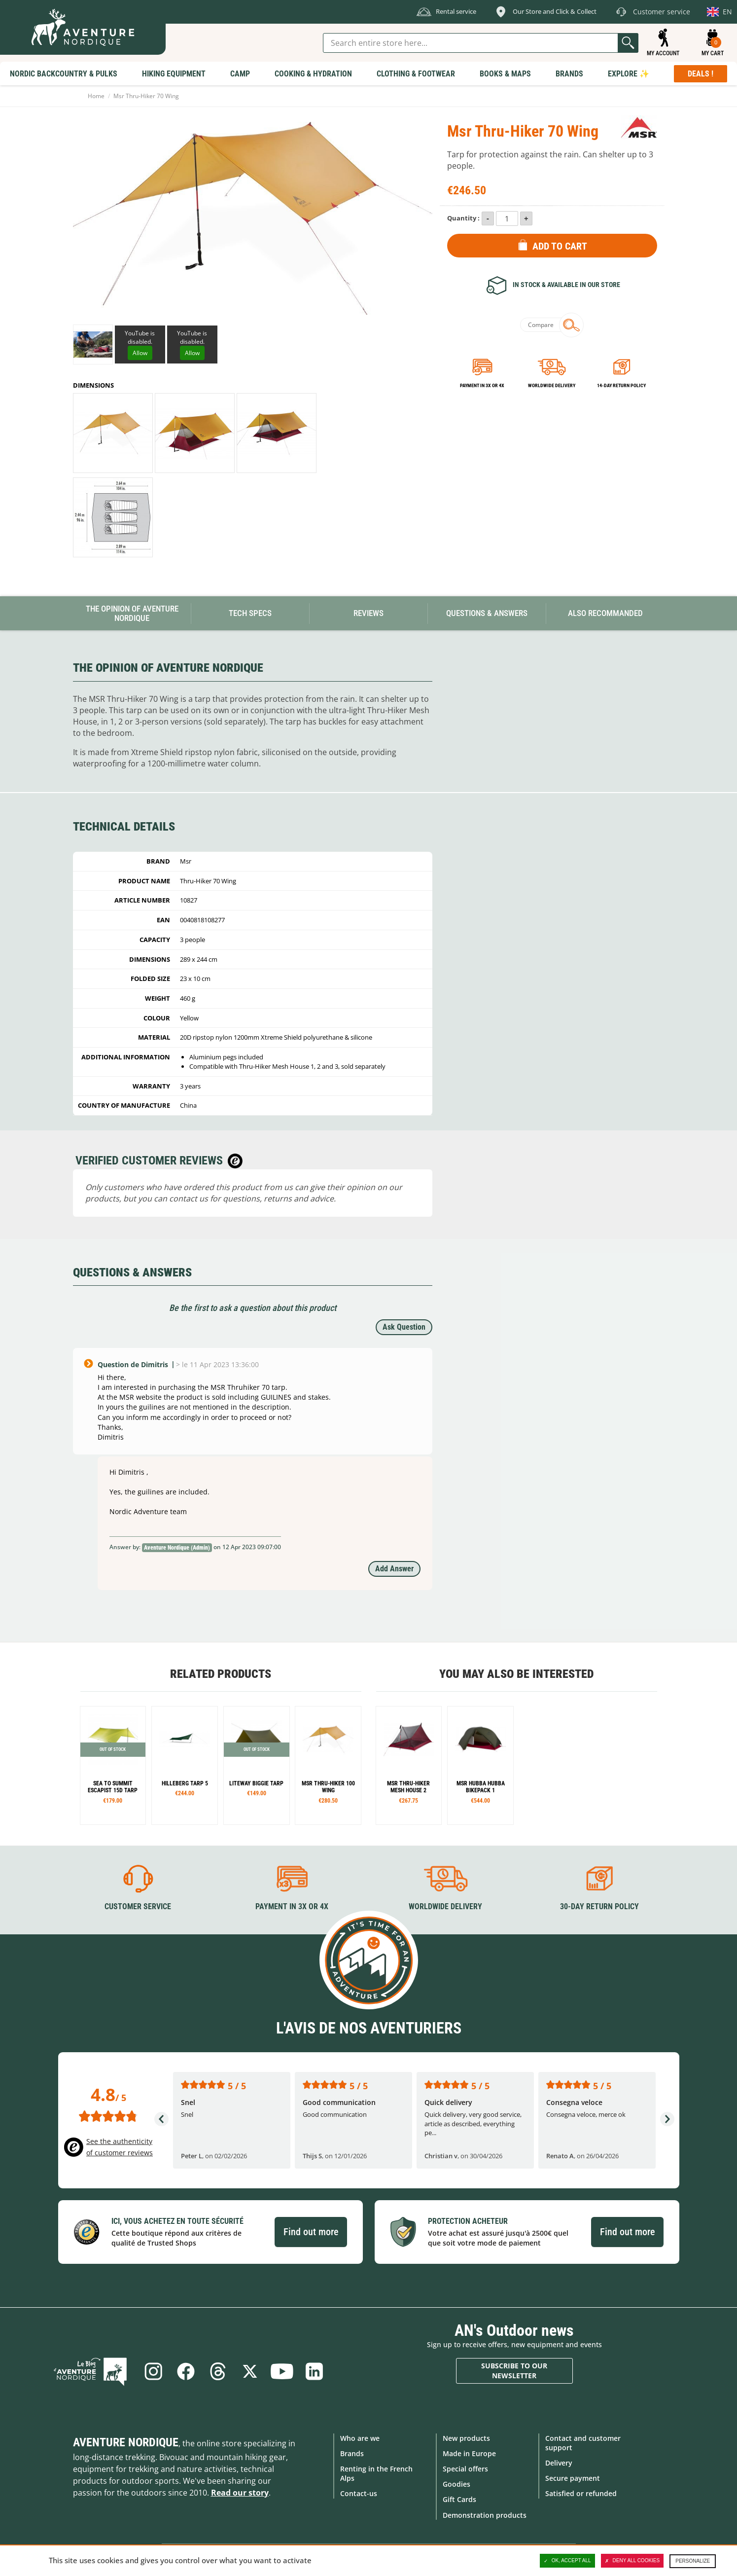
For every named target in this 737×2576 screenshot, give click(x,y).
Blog (92, 2371)
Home (96, 96)
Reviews (368, 613)
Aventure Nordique (125, 2442)
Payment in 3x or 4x (482, 385)
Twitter (250, 2370)
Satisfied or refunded (581, 2493)
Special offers (465, 2468)
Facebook (185, 2370)
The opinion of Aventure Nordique (132, 613)
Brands (352, 2453)
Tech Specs (250, 613)
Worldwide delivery (551, 385)
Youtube (282, 2370)
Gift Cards (459, 2499)
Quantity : (463, 218)
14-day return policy (621, 385)
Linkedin (315, 2370)
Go (628, 43)
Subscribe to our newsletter (514, 2370)
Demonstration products (484, 2514)
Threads (217, 2370)
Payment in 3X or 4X (291, 1906)
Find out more (310, 2232)
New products (466, 2437)
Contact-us (358, 2493)
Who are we (360, 2437)
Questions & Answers (486, 613)
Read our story (240, 2492)
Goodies (456, 2484)
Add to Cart (559, 246)
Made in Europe (469, 2453)
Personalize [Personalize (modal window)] (692, 2561)
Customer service (138, 1906)
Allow (140, 353)
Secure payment (572, 2478)
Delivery (558, 2462)
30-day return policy (599, 1906)
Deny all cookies (632, 2561)
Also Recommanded (605, 613)
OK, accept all (567, 2561)
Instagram (152, 2370)
